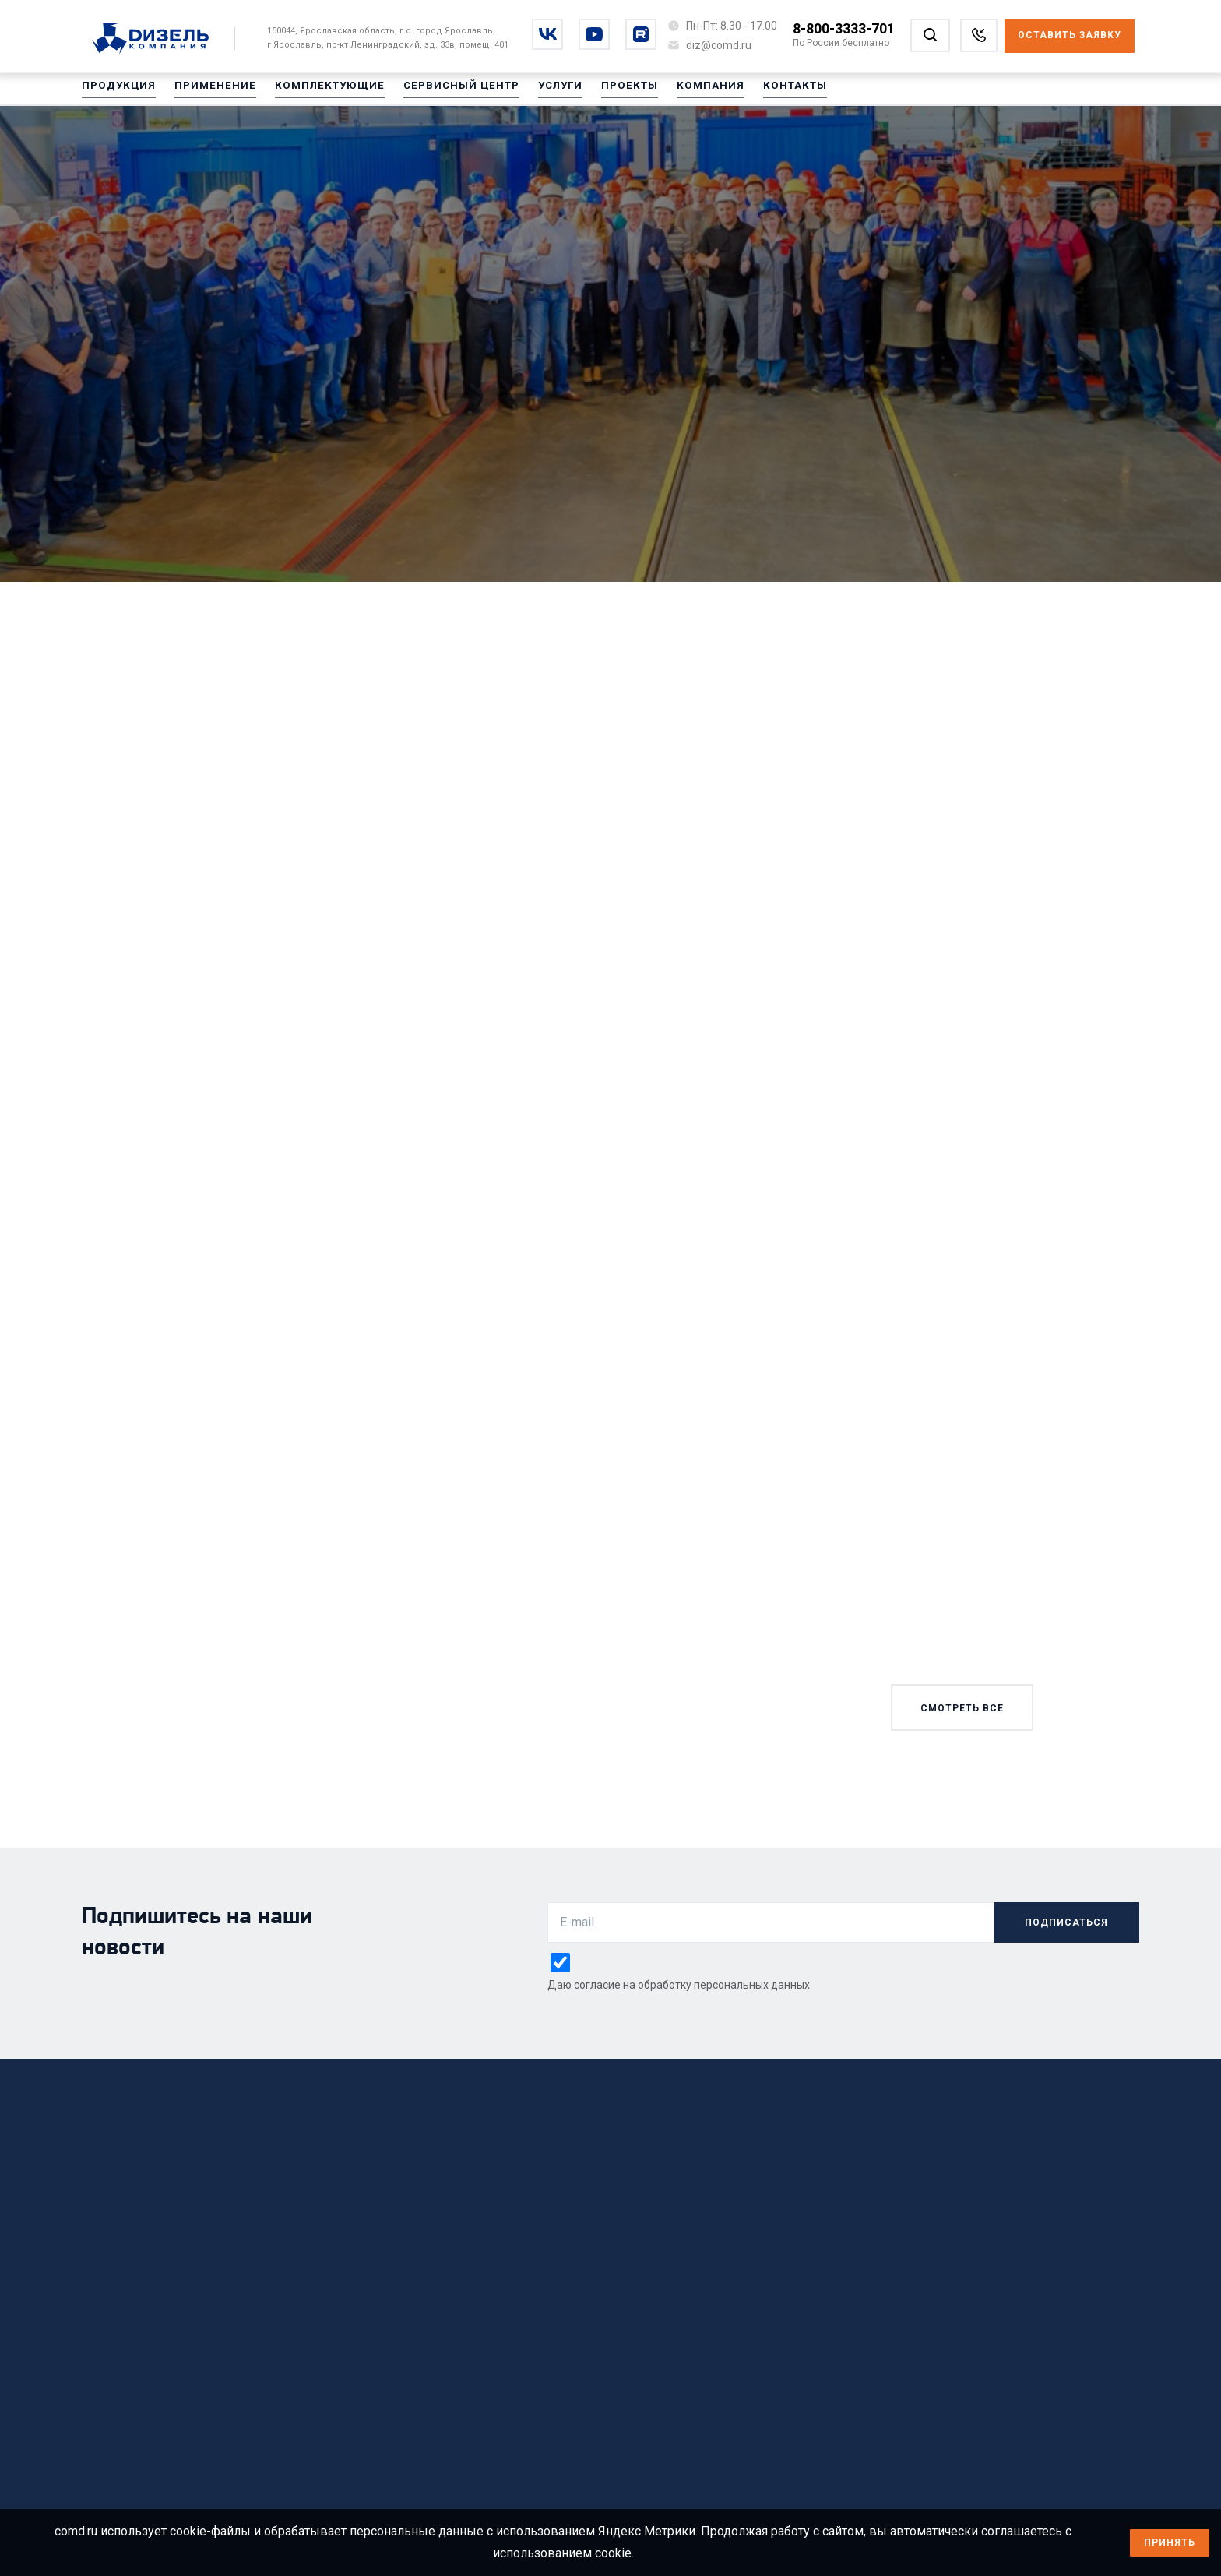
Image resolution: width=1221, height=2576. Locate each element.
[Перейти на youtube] (594, 34)
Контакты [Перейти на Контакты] (752, 92)
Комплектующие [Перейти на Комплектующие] (312, 92)
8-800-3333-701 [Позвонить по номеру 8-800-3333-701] (844, 28)
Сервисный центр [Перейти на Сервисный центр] (436, 92)
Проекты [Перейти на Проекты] (596, 92)
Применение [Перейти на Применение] (206, 92)
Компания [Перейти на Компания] (672, 92)
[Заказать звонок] (979, 35)
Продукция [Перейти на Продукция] (116, 92)
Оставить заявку (1069, 35)
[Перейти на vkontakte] (547, 34)
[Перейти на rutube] (640, 34)
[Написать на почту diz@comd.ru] (718, 45)
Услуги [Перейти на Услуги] (529, 92)
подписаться (1066, 1922)
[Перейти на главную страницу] (158, 40)
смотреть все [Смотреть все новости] (962, 1708)
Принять (1169, 2542)
